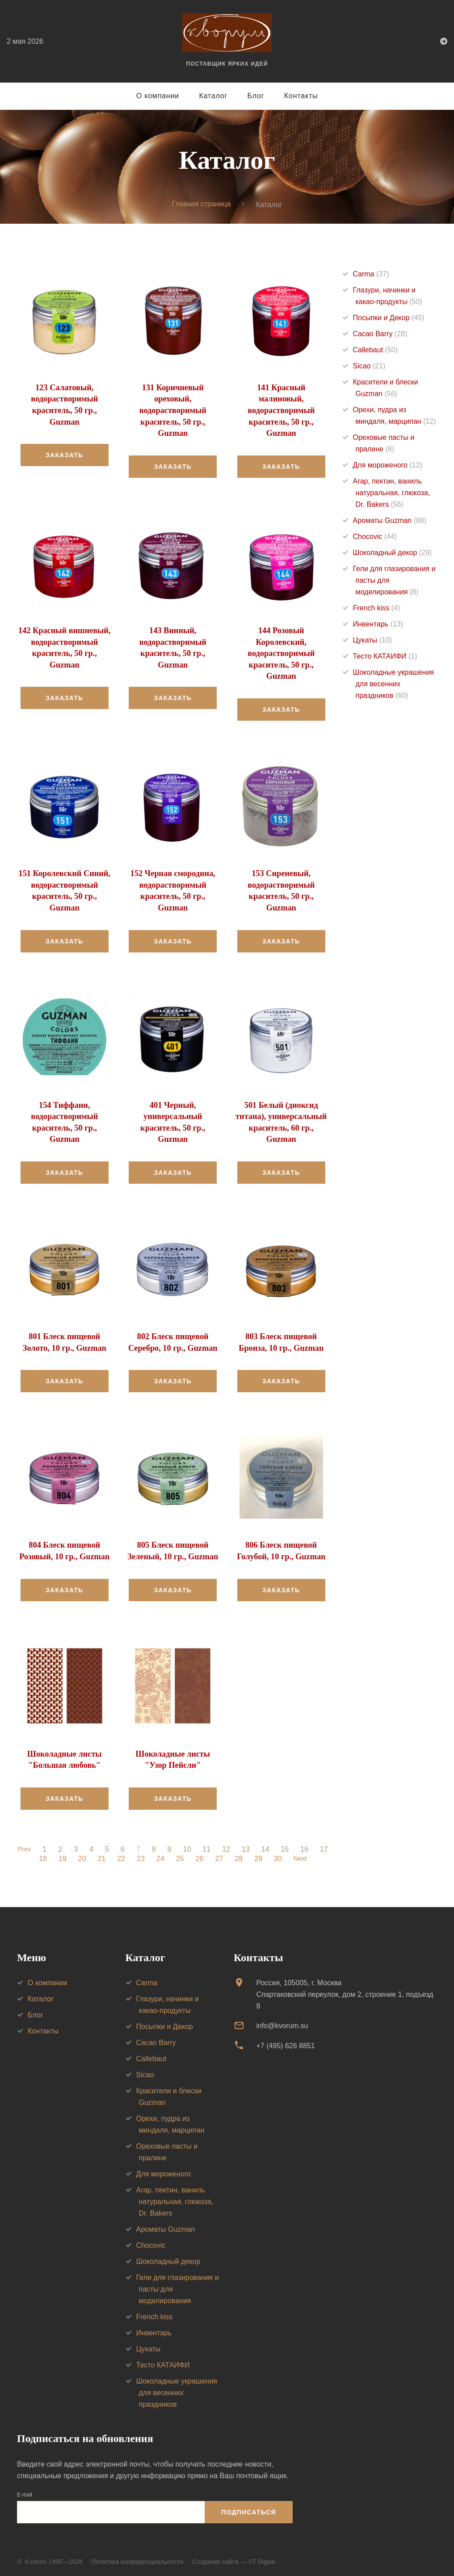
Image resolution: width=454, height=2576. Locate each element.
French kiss (376, 608)
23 (140, 1854)
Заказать (64, 454)
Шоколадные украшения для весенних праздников (393, 683)
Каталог (213, 96)
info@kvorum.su (282, 2021)
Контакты (301, 96)
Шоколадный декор (392, 552)
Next (300, 1854)
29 (257, 1854)
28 (238, 1854)
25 (179, 1854)
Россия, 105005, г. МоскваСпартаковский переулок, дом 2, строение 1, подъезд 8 (344, 1990)
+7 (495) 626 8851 (285, 2041)
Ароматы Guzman (390, 520)
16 (305, 1845)
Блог (256, 96)
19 (62, 1854)
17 (325, 1845)
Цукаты (372, 640)
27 (218, 1854)
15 (286, 1845)
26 (199, 1854)
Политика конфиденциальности (137, 2557)
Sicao (369, 366)
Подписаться (248, 2507)
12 (227, 1845)
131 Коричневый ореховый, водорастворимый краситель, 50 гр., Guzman (173, 410)
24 (160, 1854)
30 (277, 1854)
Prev (24, 1845)
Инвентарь (378, 624)
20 (81, 1854)
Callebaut (375, 350)
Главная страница (201, 204)
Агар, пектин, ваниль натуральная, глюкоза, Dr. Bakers (391, 492)
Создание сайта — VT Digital (233, 2557)
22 (121, 1854)
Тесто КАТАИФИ (385, 656)
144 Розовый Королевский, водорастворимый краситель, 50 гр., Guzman (281, 652)
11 (207, 1845)
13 (246, 1845)
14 (266, 1845)
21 (101, 1854)
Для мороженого (387, 465)
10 (188, 1845)
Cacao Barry (380, 334)
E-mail (24, 2490)
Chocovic (375, 536)
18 (42, 1854)
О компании (157, 96)
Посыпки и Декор (389, 317)
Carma (371, 274)
